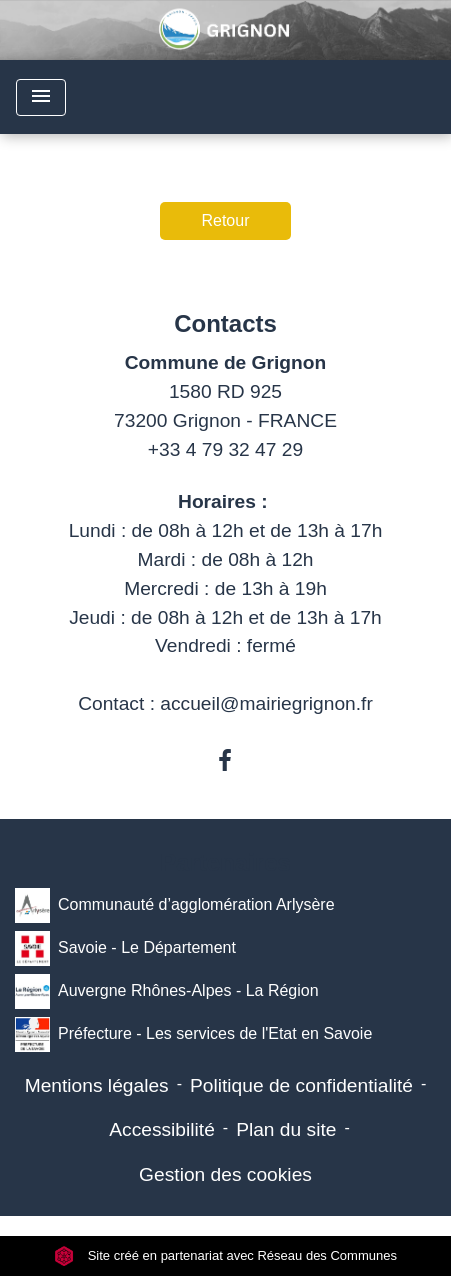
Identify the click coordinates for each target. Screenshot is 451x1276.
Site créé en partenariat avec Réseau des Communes (225, 1255)
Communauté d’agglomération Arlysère (175, 905)
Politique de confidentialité (301, 1085)
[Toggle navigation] (41, 97)
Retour (225, 220)
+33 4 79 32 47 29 (225, 449)
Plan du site (286, 1129)
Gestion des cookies (225, 1174)
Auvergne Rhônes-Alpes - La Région (167, 991)
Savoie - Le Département (125, 948)
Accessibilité (162, 1129)
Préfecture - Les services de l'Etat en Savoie (193, 1034)
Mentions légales (97, 1085)
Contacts (225, 323)
